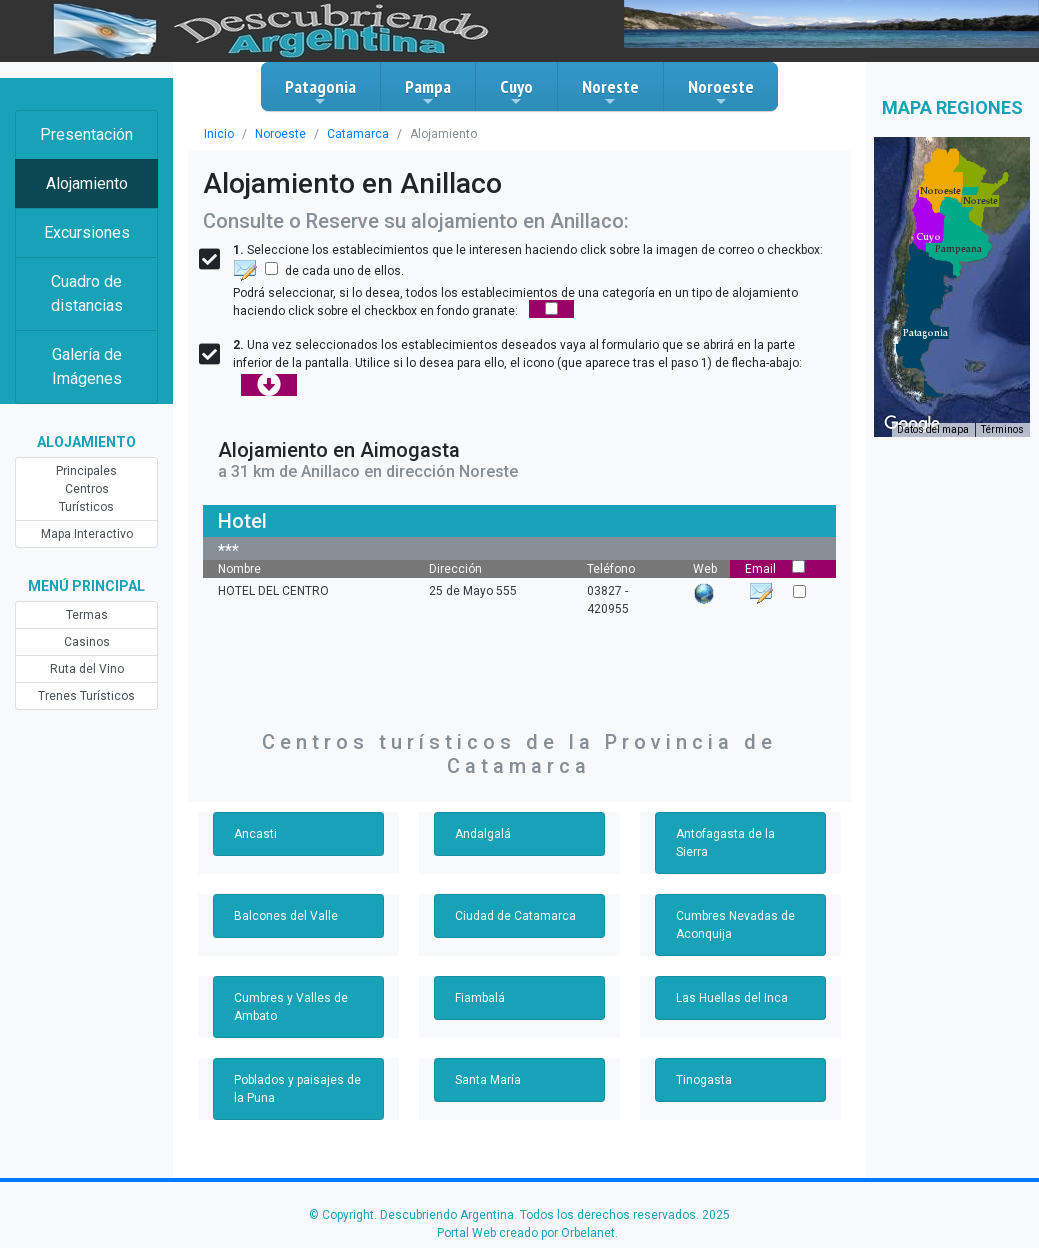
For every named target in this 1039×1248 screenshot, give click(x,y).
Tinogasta (704, 1080)
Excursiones (87, 232)
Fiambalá (480, 998)
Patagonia (320, 92)
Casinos (87, 642)
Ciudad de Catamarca (515, 916)
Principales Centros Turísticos (86, 489)
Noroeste (721, 92)
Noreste (610, 92)
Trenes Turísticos (86, 696)
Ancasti (255, 834)
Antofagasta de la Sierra (725, 843)
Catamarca (358, 134)
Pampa (428, 92)
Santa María (488, 1080)
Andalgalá (483, 834)
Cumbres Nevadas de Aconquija (735, 925)
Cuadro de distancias (87, 293)
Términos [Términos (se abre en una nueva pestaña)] (1002, 429)
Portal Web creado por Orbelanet (526, 1233)
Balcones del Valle (286, 916)
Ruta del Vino (87, 669)
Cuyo (516, 92)
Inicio (219, 134)
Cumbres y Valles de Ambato (291, 1007)
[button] (925, 333)
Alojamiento (87, 183)
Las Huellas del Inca (732, 998)
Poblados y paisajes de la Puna (297, 1089)
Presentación (86, 134)
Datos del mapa (933, 429)
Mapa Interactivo (87, 534)
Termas (87, 615)
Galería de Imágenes (87, 366)
